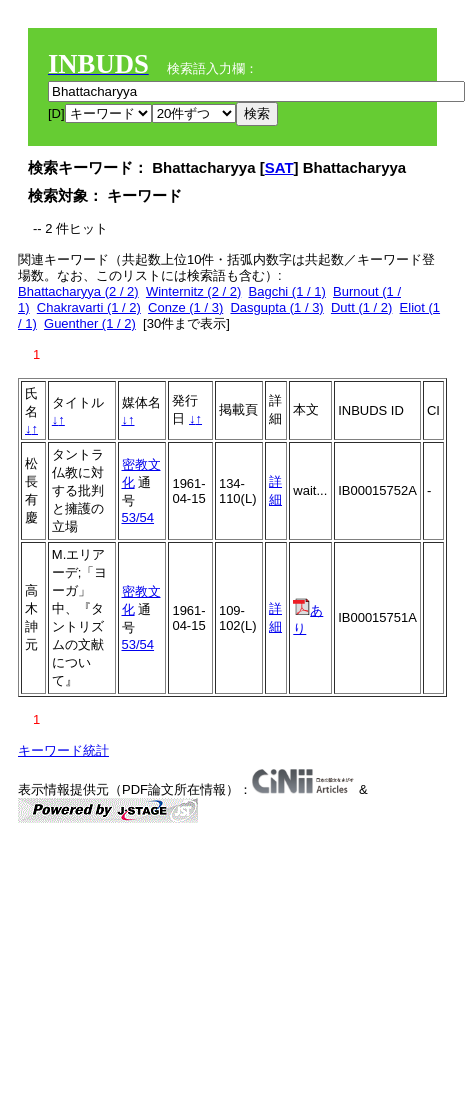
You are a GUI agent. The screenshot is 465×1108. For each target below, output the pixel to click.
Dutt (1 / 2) (361, 307)
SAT (279, 167)
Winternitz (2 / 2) (193, 291)
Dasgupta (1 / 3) (276, 307)
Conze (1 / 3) (185, 307)
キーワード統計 (63, 750)
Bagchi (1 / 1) (287, 291)
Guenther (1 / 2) (90, 323)
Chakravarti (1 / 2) (89, 307)
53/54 (138, 517)
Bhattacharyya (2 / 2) (78, 291)
